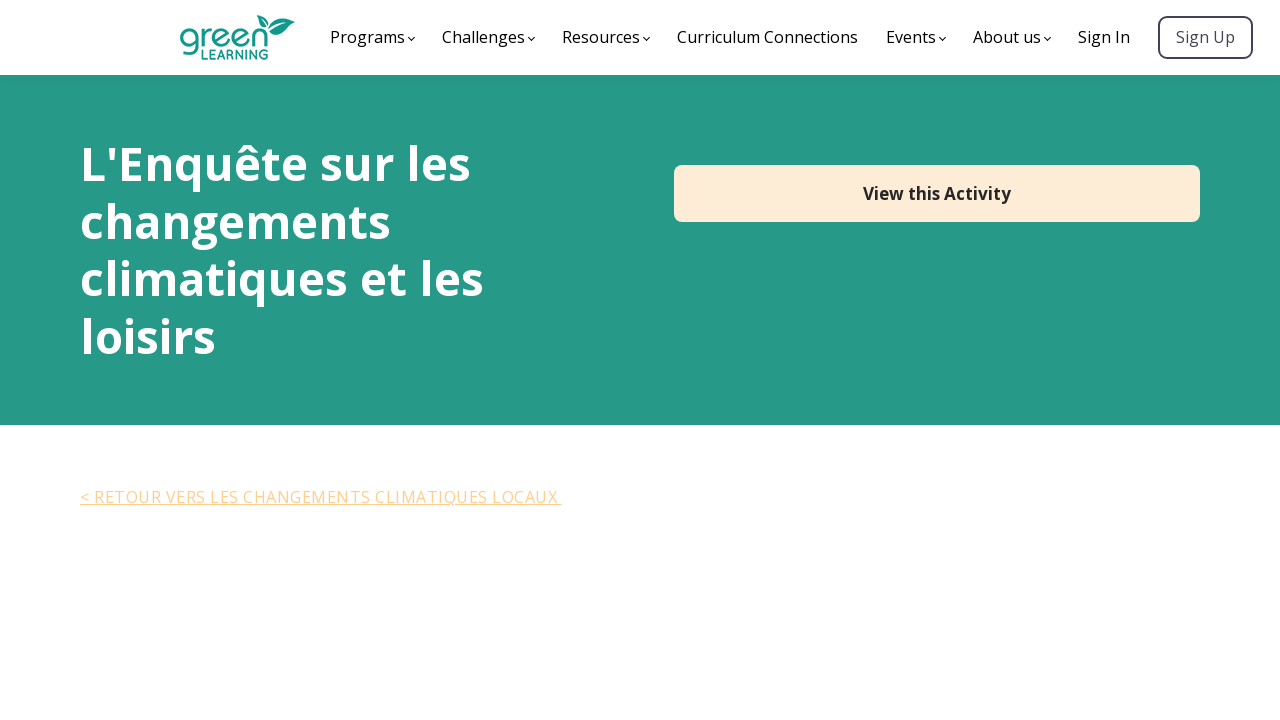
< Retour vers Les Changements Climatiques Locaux (321, 497)
